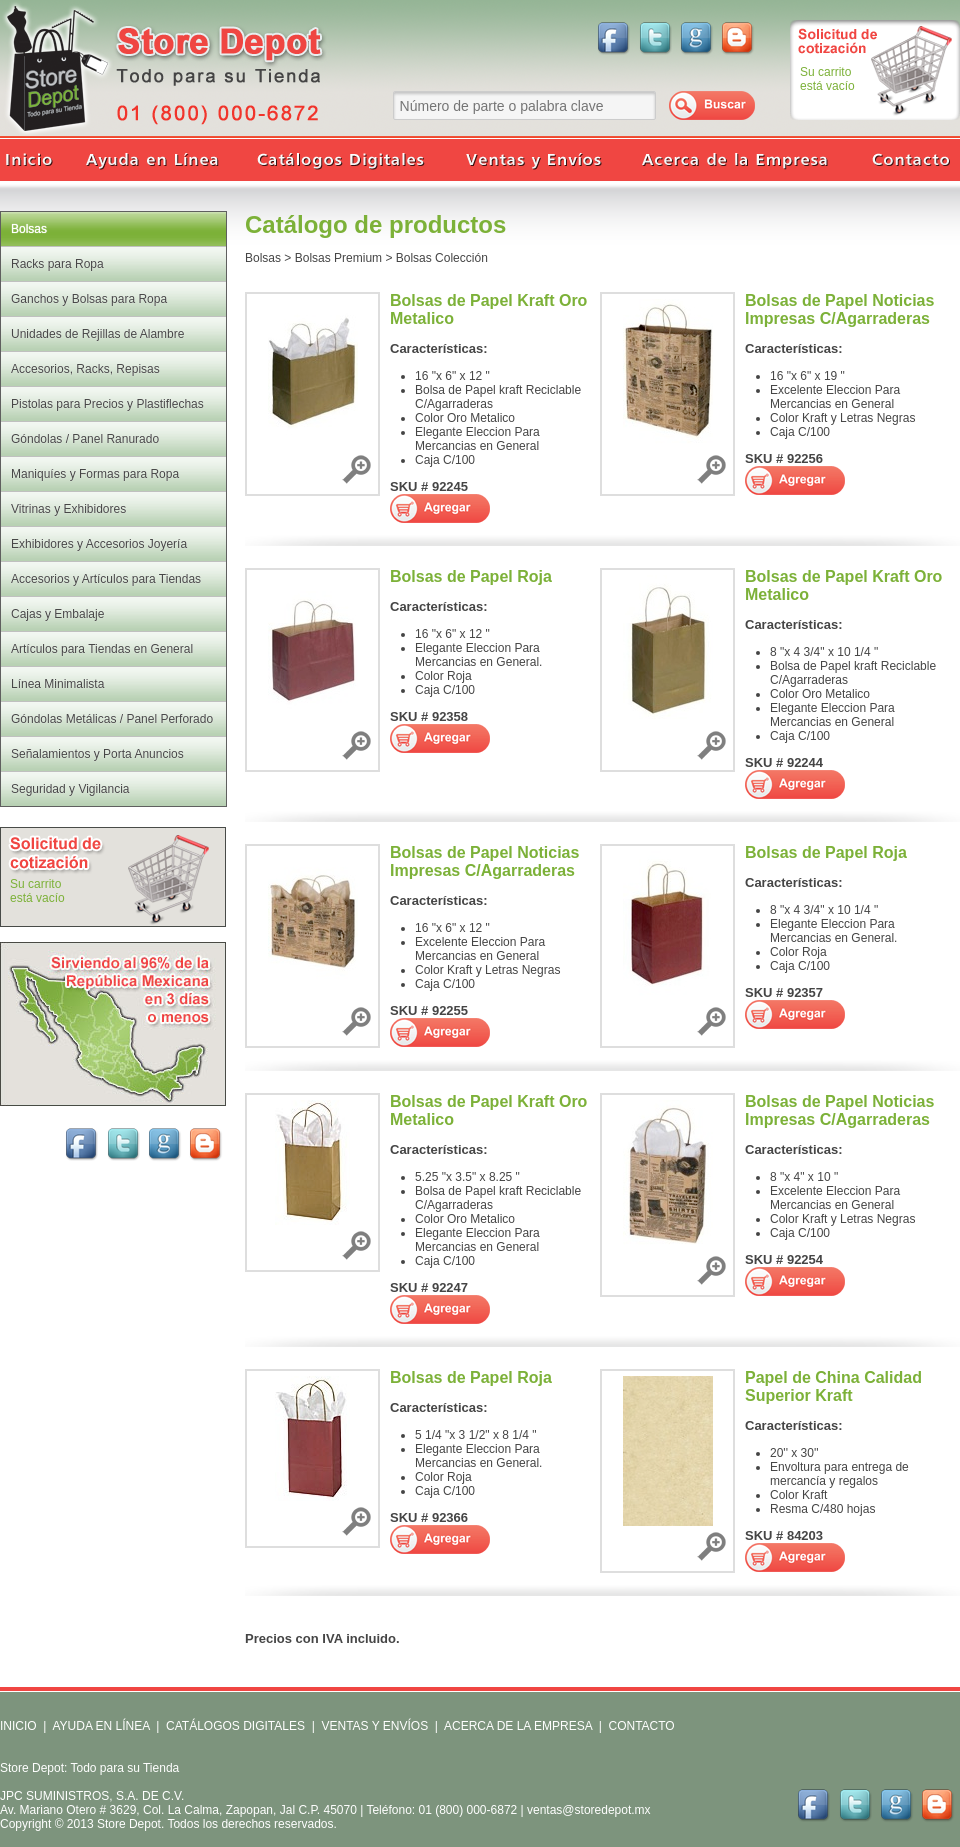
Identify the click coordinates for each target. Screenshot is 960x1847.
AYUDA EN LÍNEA (100, 1726)
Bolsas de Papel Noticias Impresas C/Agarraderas (839, 309)
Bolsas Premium (338, 258)
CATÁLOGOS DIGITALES (235, 1726)
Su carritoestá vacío (827, 79)
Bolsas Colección (442, 258)
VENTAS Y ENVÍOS (373, 1726)
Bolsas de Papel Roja (471, 576)
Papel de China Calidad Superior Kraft (833, 1386)
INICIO (18, 1726)
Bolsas (263, 258)
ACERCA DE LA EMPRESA (516, 1726)
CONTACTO (641, 1726)
